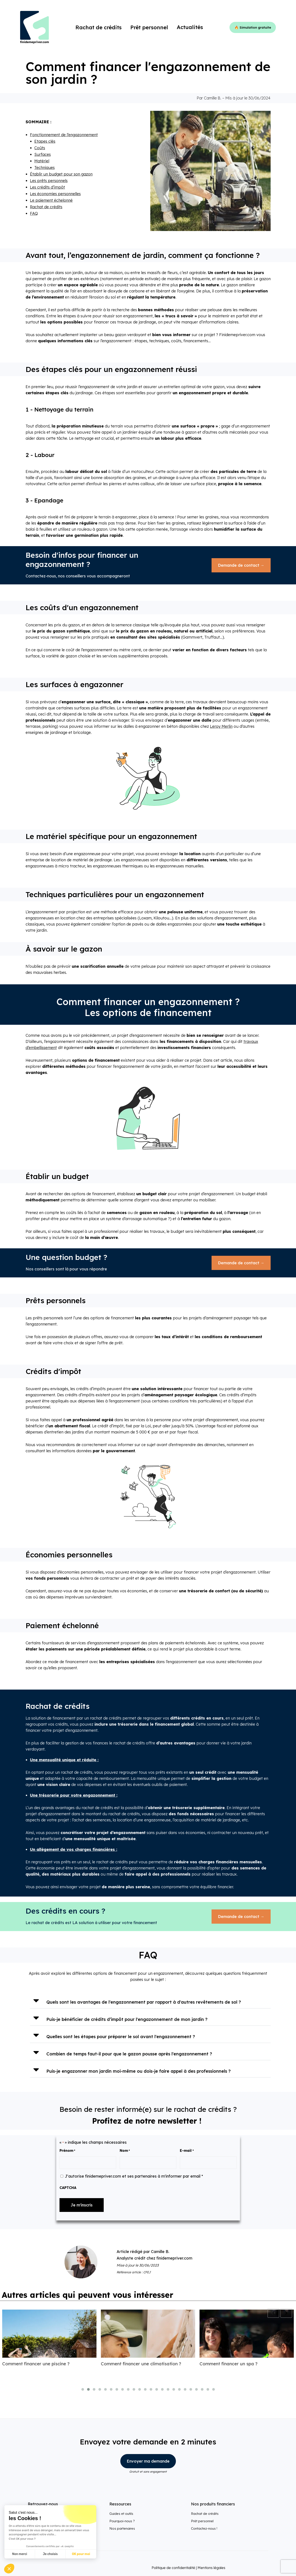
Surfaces (42, 154)
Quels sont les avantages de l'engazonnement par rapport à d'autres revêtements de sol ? (143, 2002)
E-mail (187, 2151)
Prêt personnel (202, 2521)
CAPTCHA (68, 2187)
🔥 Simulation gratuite (253, 27)
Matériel (41, 160)
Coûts (39, 147)
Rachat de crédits (46, 206)
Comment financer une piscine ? (36, 2363)
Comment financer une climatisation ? (141, 2363)
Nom (125, 2151)
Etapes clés (44, 141)
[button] (150, 2000)
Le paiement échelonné (51, 200)
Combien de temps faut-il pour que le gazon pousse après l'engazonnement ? (129, 2054)
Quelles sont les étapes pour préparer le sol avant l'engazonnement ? (120, 2036)
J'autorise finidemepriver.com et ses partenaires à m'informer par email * (134, 2176)
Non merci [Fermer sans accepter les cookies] (19, 2554)
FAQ (34, 213)
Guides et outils (121, 2514)
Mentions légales (211, 2568)
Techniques (44, 167)
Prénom (67, 2151)
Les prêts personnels (49, 180)
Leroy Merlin (221, 726)
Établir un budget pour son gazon (61, 174)
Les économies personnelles (55, 193)
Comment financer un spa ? (228, 2363)
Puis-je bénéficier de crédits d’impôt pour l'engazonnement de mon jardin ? (126, 2019)
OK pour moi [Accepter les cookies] (81, 2554)
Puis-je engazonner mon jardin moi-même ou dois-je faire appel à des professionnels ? (138, 2071)
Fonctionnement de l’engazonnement (64, 134)
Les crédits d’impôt (47, 187)
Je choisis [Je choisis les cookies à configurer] (50, 2554)
